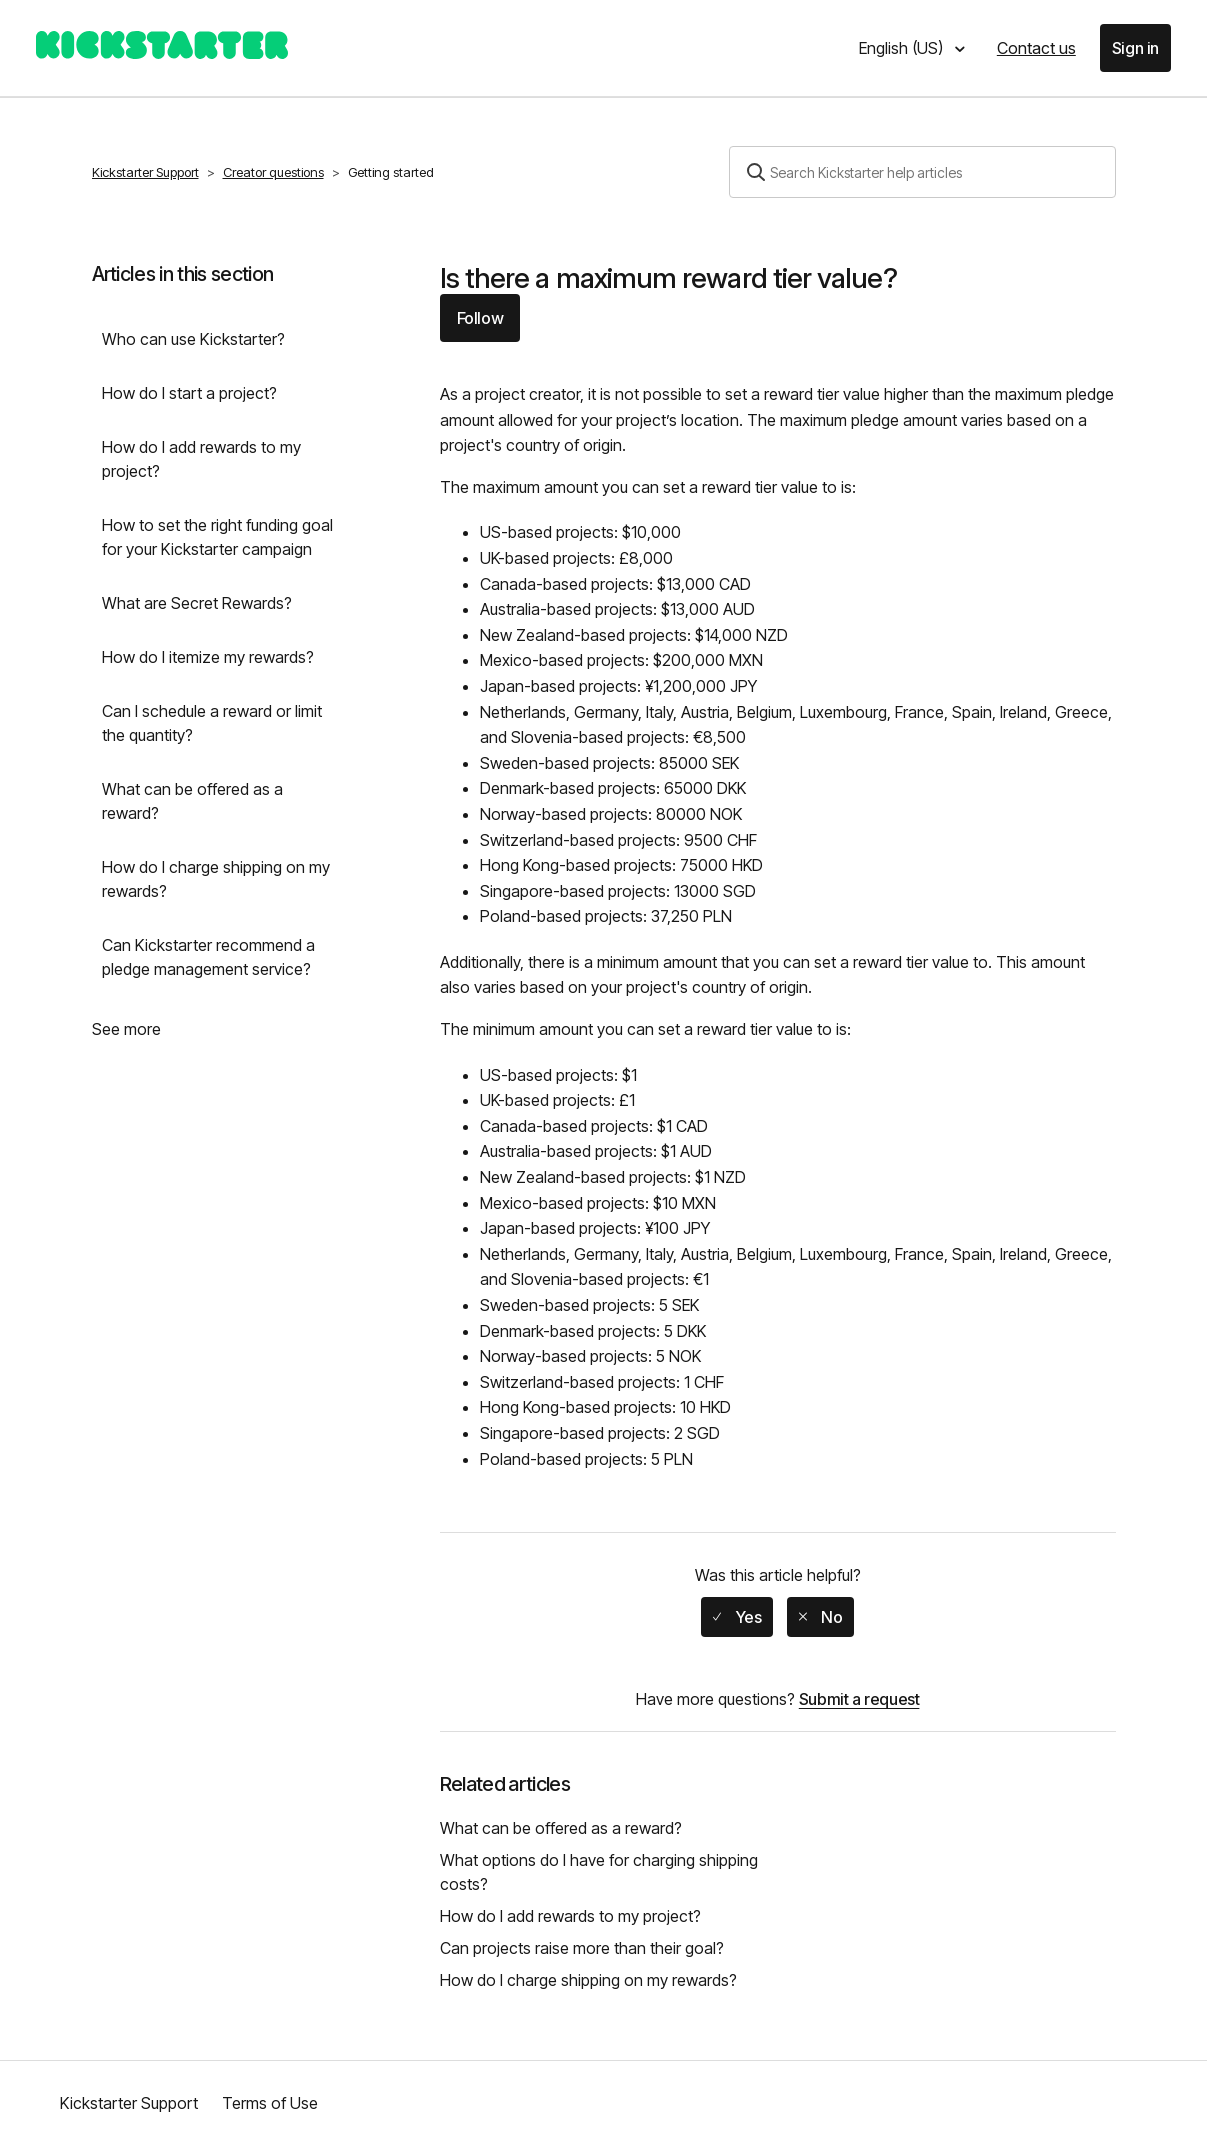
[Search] (922, 172)
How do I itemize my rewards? (208, 657)
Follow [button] (480, 318)
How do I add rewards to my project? (201, 459)
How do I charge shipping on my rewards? (216, 879)
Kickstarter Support (145, 172)
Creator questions (273, 172)
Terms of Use (270, 2103)
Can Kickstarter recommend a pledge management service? (208, 957)
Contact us (1036, 48)
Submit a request (859, 1699)
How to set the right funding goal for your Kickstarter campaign (217, 537)
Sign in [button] (1135, 48)
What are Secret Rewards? (197, 603)
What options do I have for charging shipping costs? (599, 1872)
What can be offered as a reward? (192, 801)
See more (126, 1029)
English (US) (903, 48)
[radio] (737, 1617)
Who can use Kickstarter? (193, 339)
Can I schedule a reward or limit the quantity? (212, 723)
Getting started (391, 172)
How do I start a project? (189, 393)
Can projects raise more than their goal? (582, 1948)
